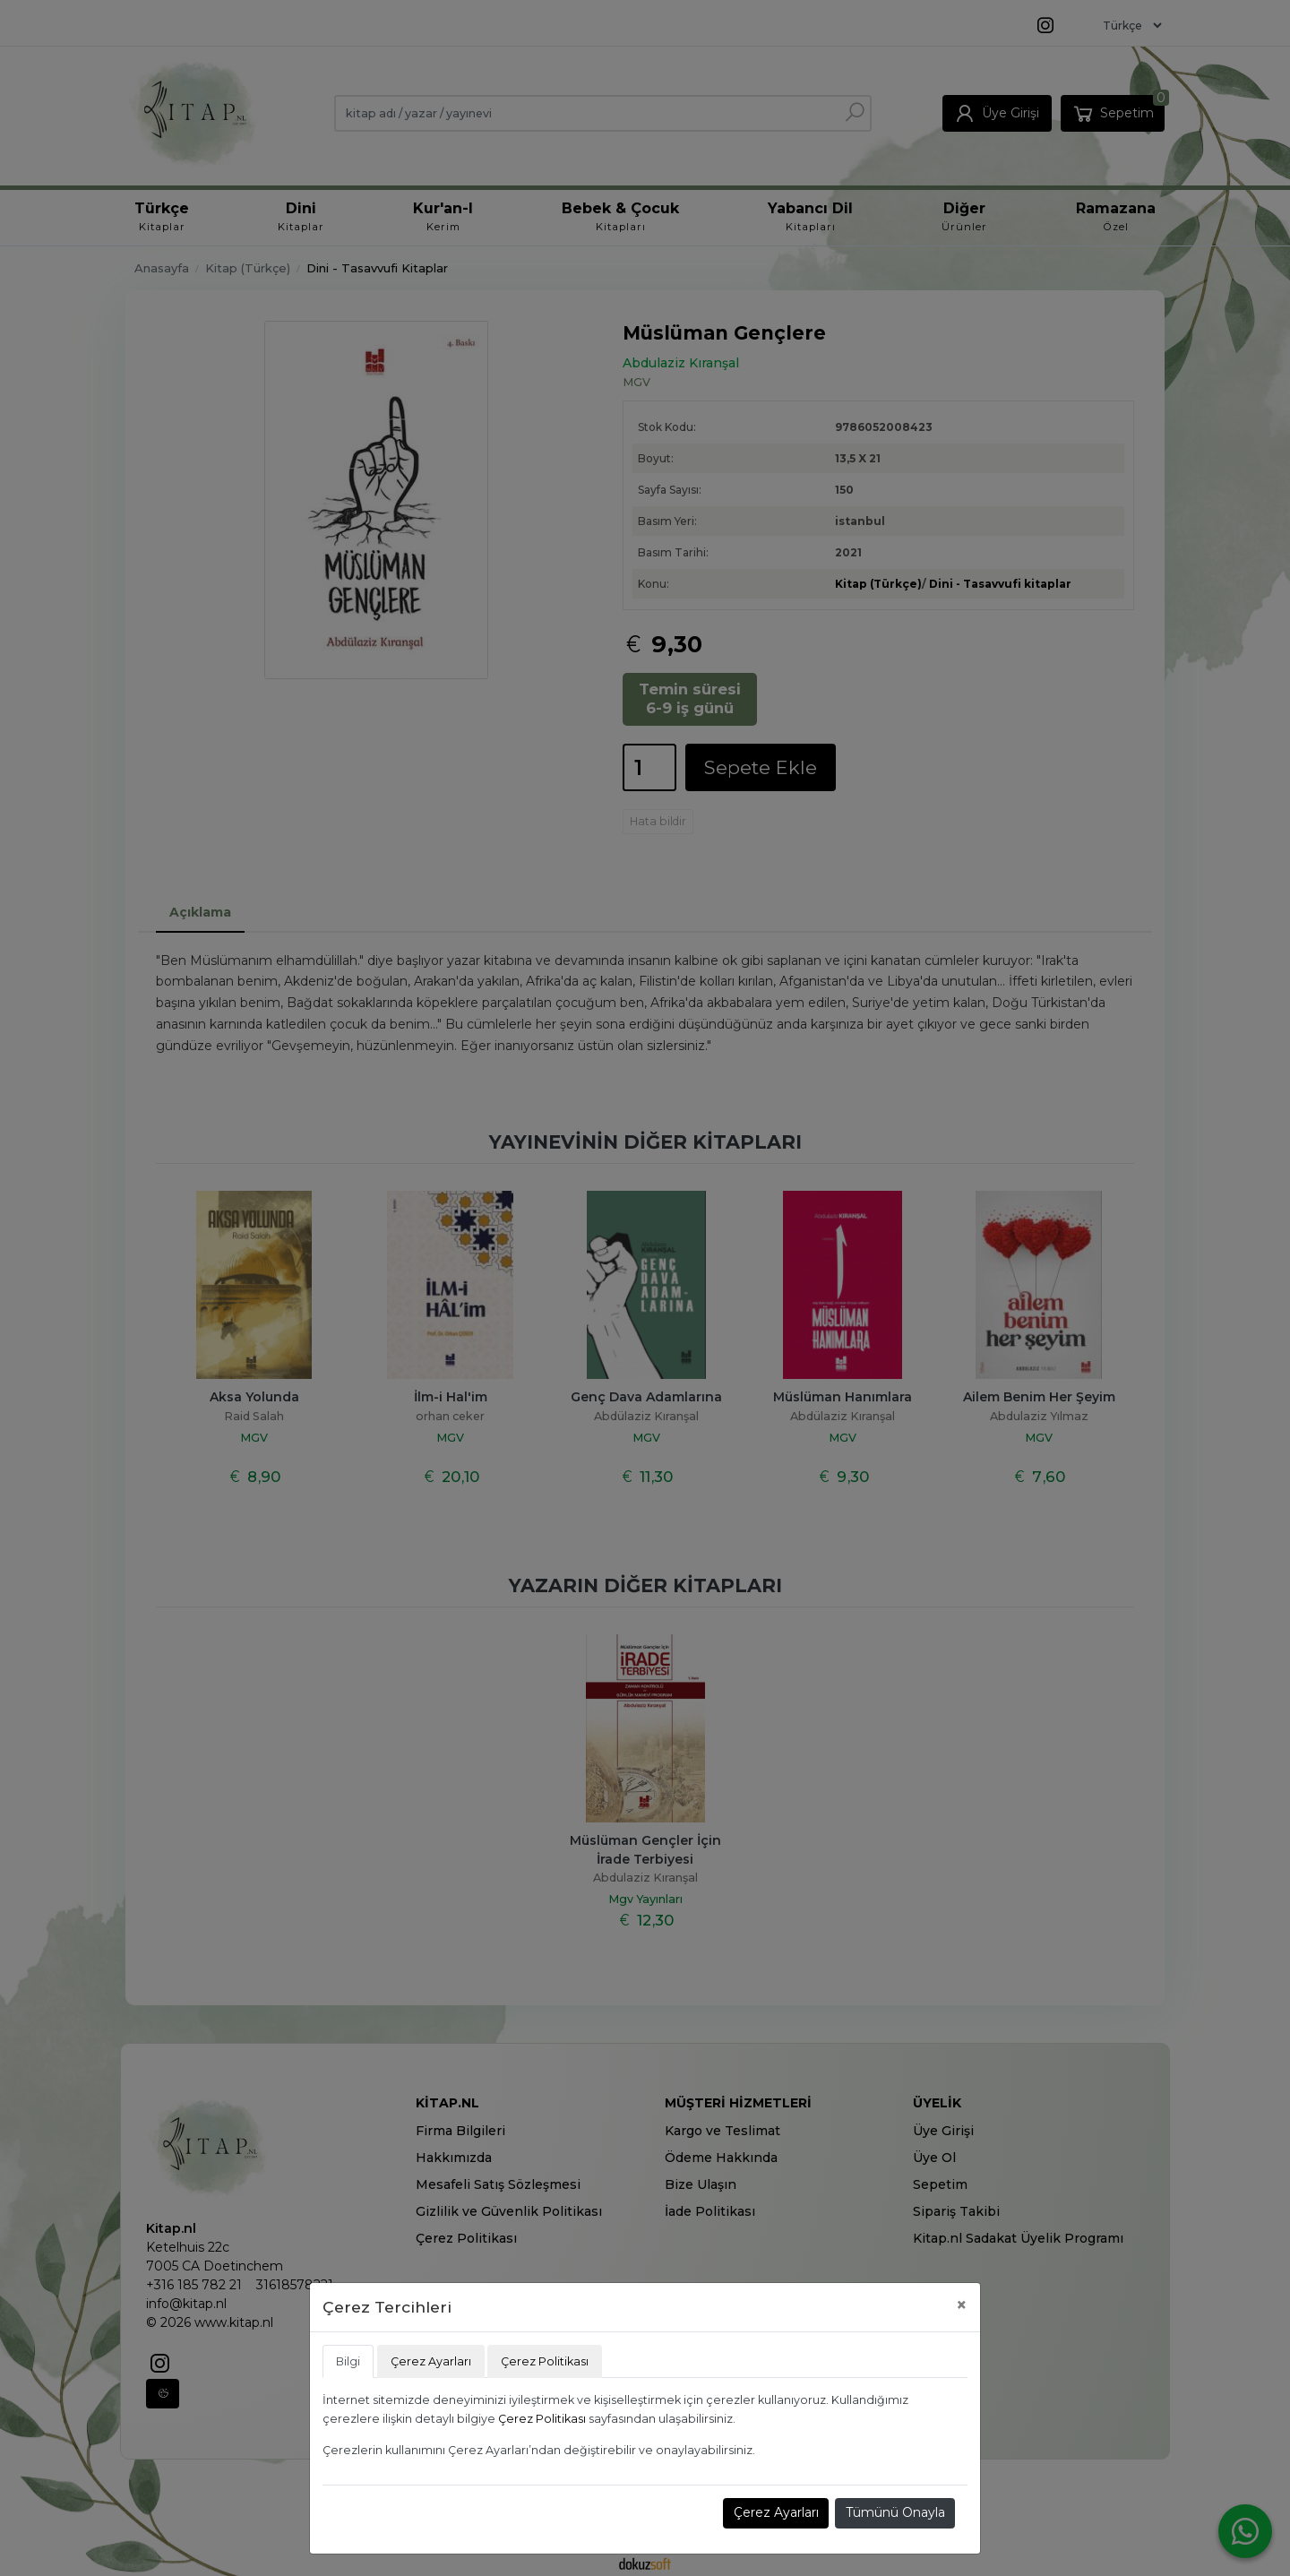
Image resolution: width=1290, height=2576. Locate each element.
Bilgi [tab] (348, 2361)
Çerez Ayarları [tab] (431, 2361)
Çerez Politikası (542, 2418)
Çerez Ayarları (776, 2512)
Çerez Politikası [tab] (545, 2361)
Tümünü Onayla (895, 2512)
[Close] (961, 2305)
